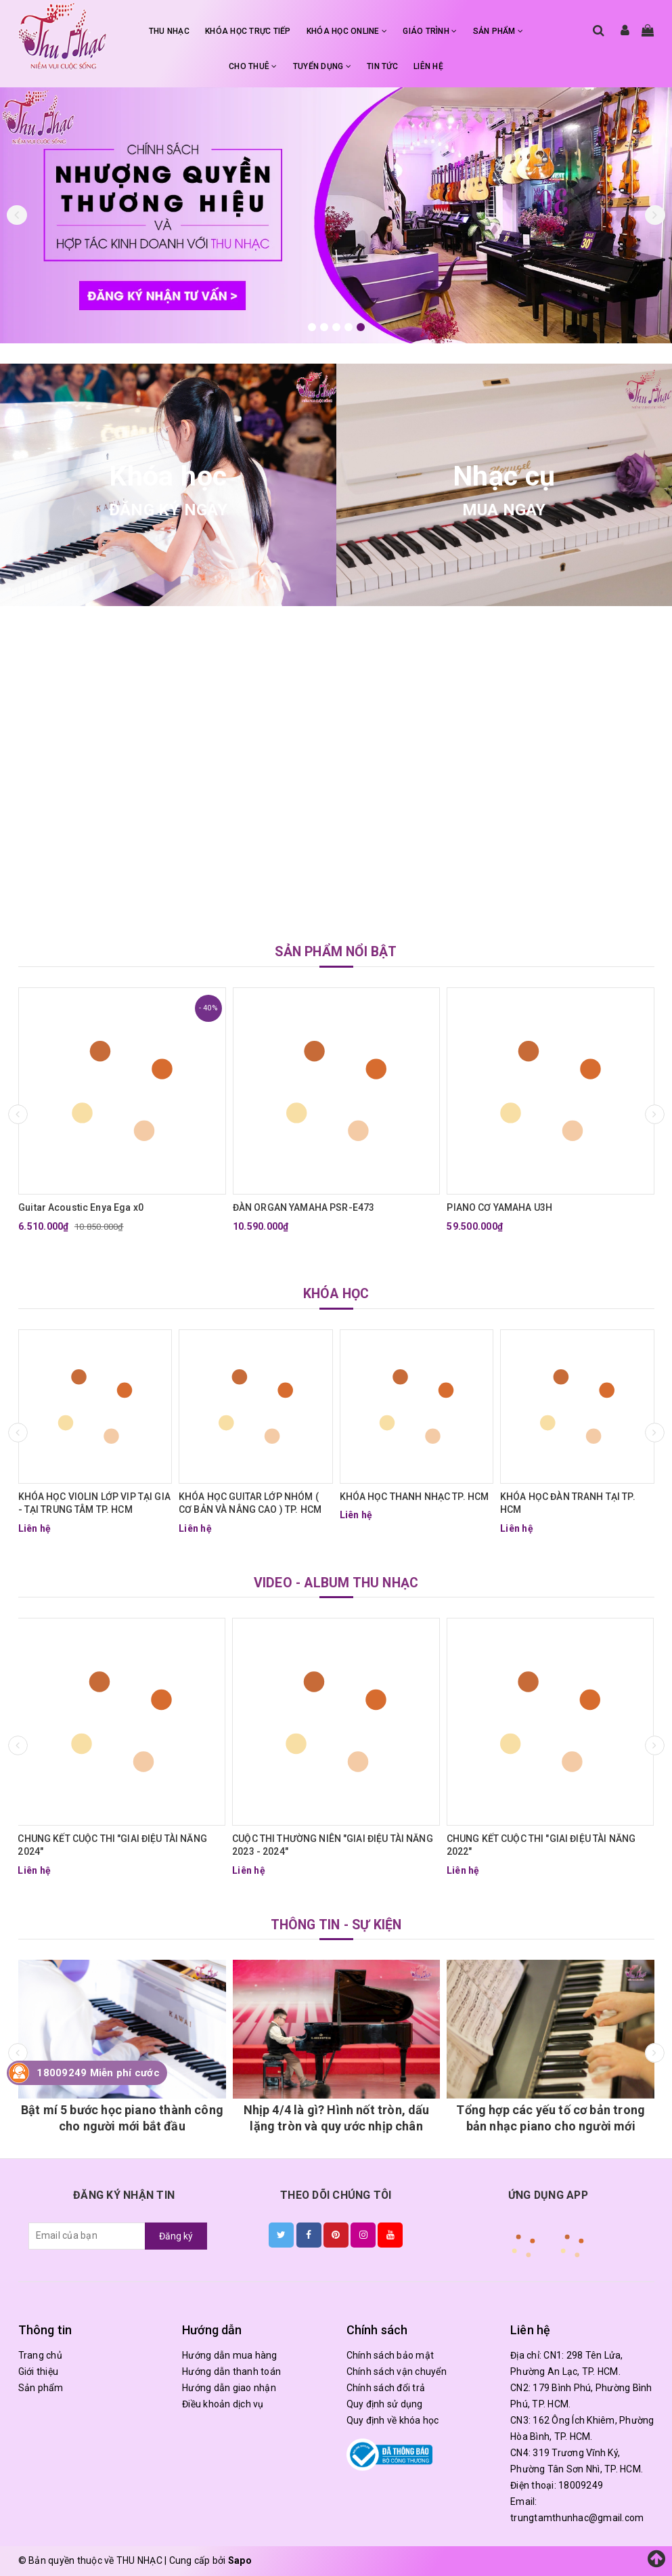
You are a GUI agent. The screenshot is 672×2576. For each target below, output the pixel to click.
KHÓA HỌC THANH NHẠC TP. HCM (414, 1496)
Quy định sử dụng (384, 2404)
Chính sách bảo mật (390, 2355)
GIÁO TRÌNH (430, 31)
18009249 (580, 2485)
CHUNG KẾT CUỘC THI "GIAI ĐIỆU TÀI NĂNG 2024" (112, 1845)
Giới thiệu (38, 2371)
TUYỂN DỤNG (322, 66)
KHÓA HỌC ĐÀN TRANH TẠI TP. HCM (567, 1503)
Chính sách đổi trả (386, 2387)
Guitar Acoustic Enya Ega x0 (80, 1207)
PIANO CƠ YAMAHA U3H (499, 1207)
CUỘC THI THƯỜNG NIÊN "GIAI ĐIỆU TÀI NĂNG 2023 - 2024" (332, 1845)
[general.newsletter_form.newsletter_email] (86, 2236)
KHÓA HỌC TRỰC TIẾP (248, 31)
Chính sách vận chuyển (396, 2371)
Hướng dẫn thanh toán (231, 2371)
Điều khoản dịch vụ (223, 2404)
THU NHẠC (169, 31)
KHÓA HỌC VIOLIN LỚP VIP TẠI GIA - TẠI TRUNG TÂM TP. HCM (94, 1503)
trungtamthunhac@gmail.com (577, 2517)
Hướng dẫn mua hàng (229, 2355)
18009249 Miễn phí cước (98, 2073)
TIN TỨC (382, 66)
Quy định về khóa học (392, 2420)
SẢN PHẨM (498, 31)
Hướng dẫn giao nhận (229, 2387)
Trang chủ (40, 2355)
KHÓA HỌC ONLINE (347, 31)
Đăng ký (176, 2236)
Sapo (240, 2560)
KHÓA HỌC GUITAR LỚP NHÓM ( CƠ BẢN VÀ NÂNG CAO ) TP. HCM (250, 1503)
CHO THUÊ (253, 66)
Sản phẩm (41, 2387)
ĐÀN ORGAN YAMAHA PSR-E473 (304, 1207)
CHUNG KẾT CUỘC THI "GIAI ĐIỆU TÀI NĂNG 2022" (541, 1845)
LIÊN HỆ (428, 66)
